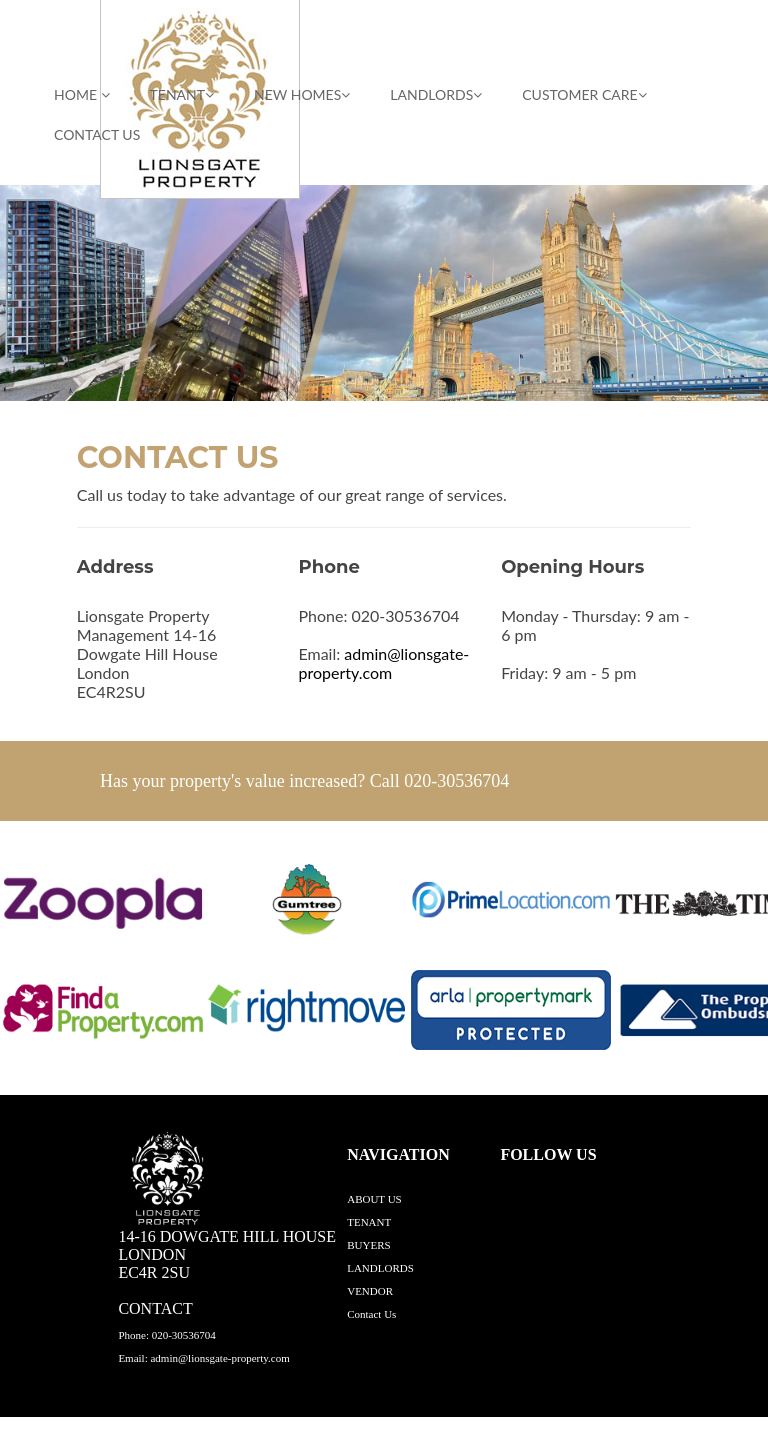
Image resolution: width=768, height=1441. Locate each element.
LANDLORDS (436, 94)
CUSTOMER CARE (584, 94)
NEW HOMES (302, 94)
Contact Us (97, 134)
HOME (82, 94)
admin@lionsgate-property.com (383, 663)
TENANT (182, 94)
